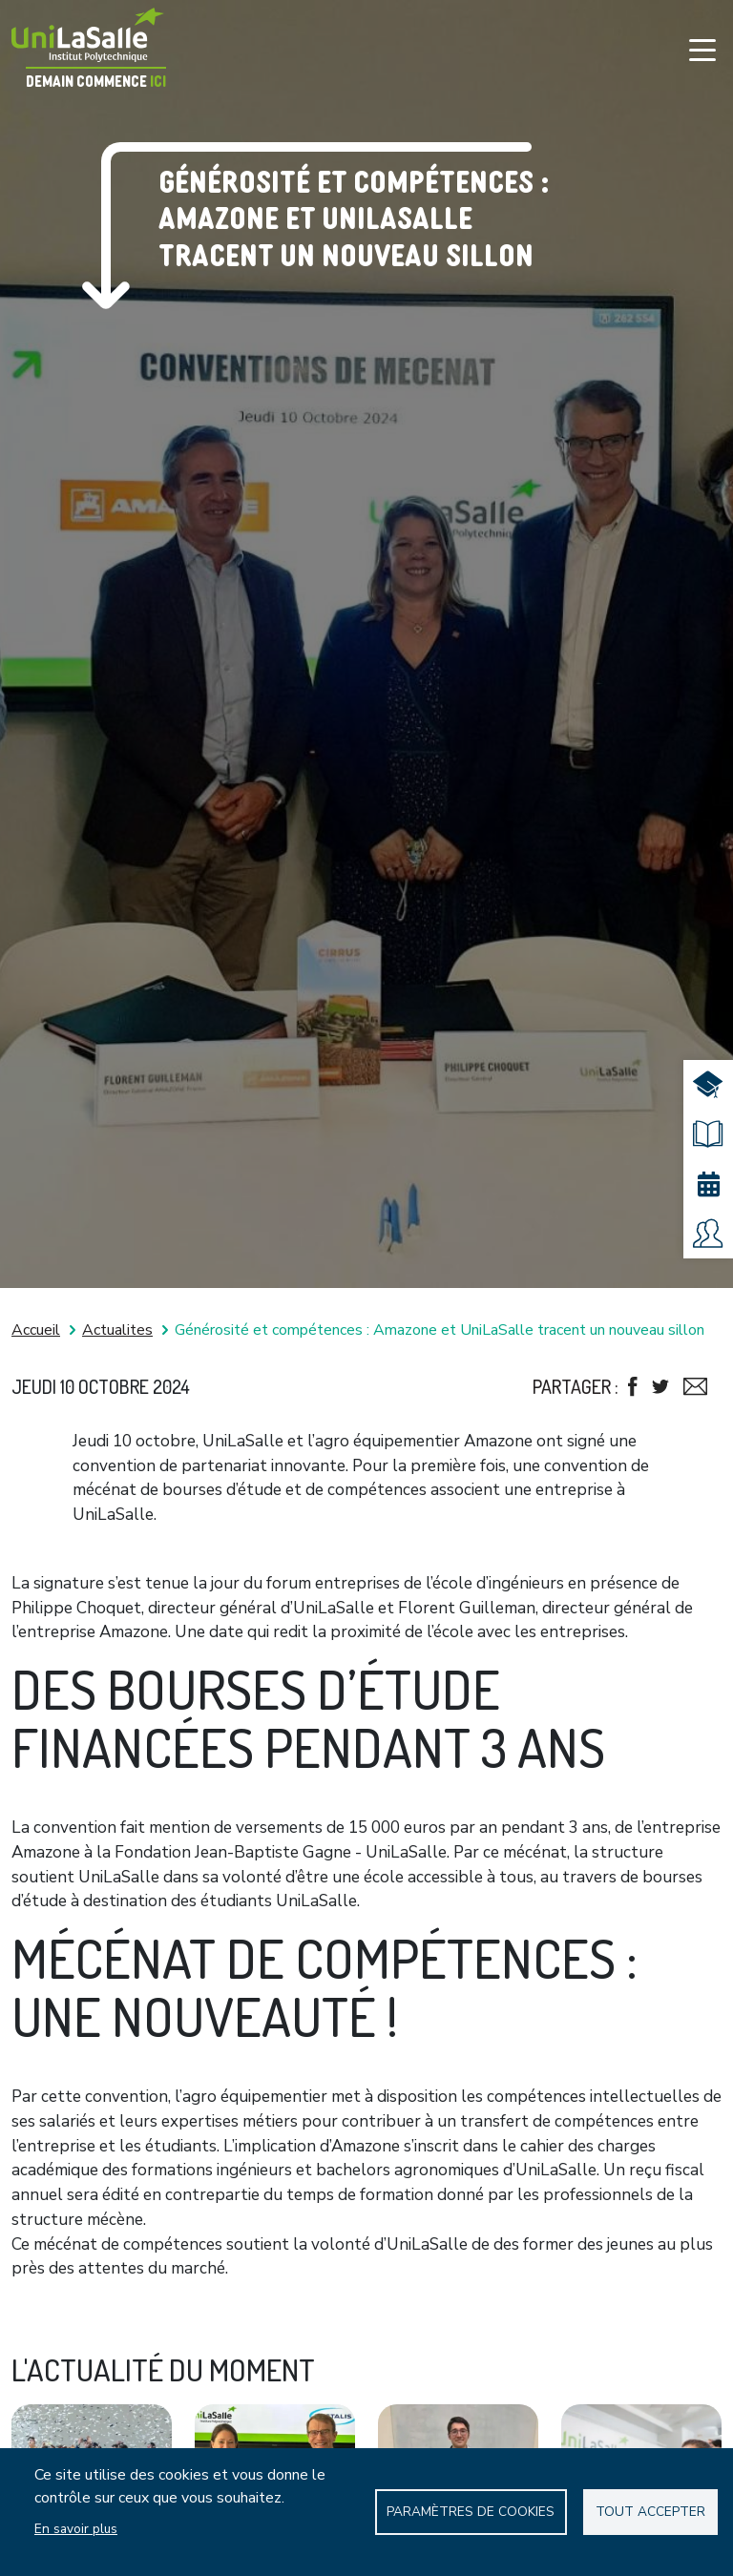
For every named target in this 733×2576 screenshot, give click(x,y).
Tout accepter (650, 2512)
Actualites (117, 1329)
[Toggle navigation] (702, 49)
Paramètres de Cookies (471, 2512)
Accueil (35, 1329)
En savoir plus (75, 2529)
